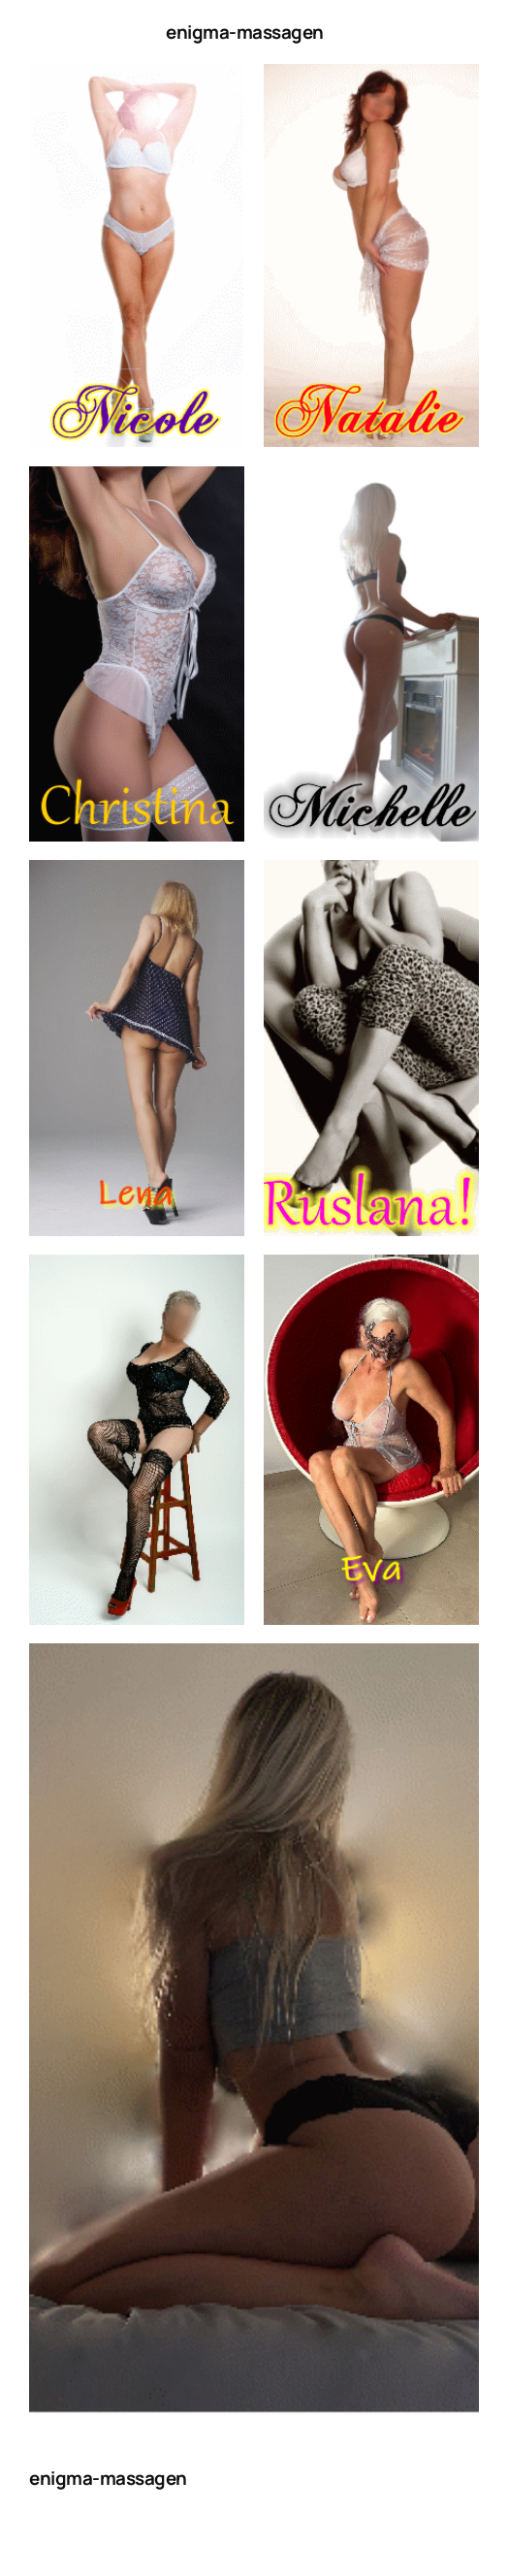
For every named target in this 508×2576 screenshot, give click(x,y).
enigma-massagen (245, 32)
